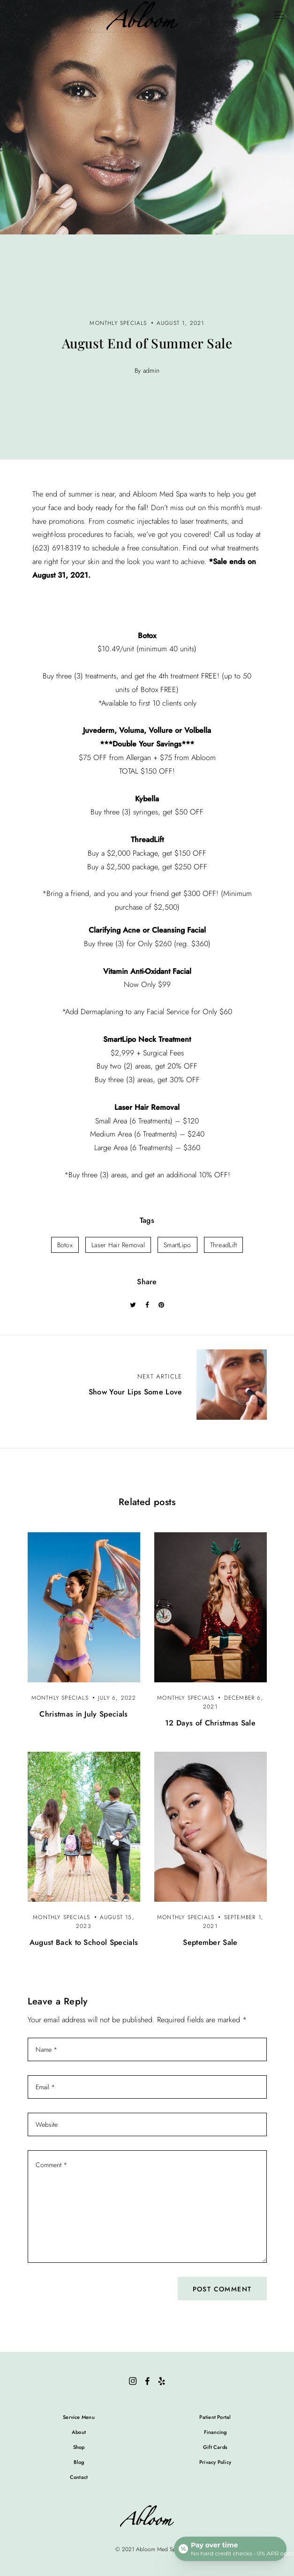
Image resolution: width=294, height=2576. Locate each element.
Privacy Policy (215, 2462)
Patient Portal (215, 2417)
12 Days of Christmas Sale (210, 1722)
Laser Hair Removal (118, 1245)
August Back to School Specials (84, 1942)
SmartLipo (177, 1245)
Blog (79, 2462)
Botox (65, 1245)
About (79, 2432)
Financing (215, 2432)
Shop (79, 2447)
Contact (79, 2477)
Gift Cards (215, 2447)
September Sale (210, 1942)
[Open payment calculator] (230, 2549)
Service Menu (79, 2417)
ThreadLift (223, 1245)
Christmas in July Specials (83, 1714)
